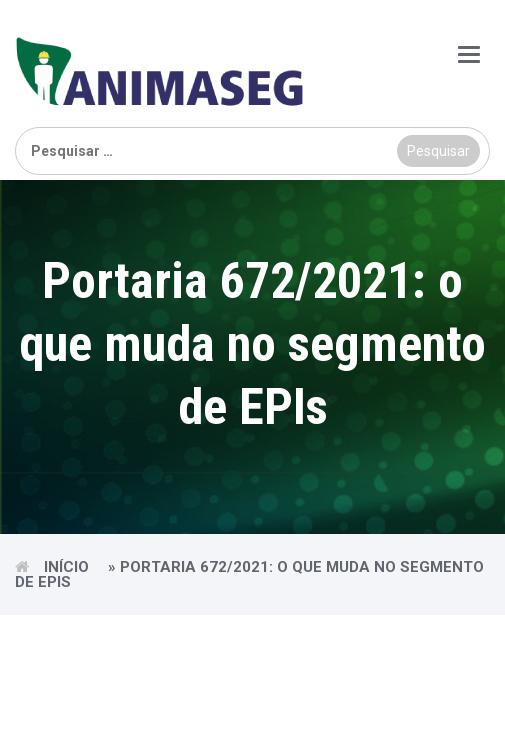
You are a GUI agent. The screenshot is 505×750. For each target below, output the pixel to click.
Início (66, 567)
